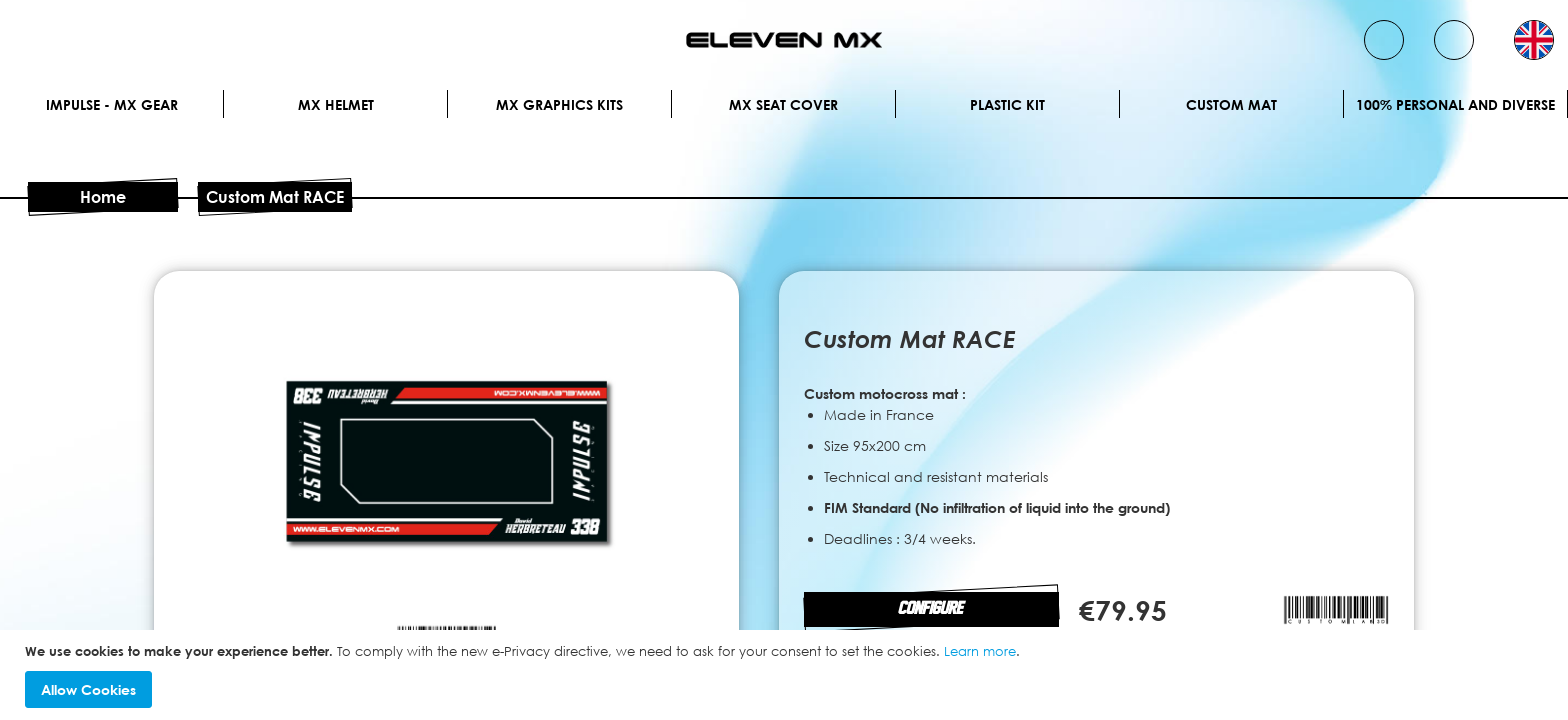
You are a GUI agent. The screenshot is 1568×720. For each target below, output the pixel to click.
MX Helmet (336, 104)
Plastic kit (1007, 104)
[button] (1534, 40)
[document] (786, 675)
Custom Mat (1231, 104)
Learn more (980, 651)
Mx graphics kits (559, 104)
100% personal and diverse (1455, 104)
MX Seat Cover (783, 104)
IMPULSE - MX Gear (112, 104)
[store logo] (784, 40)
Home (103, 197)
